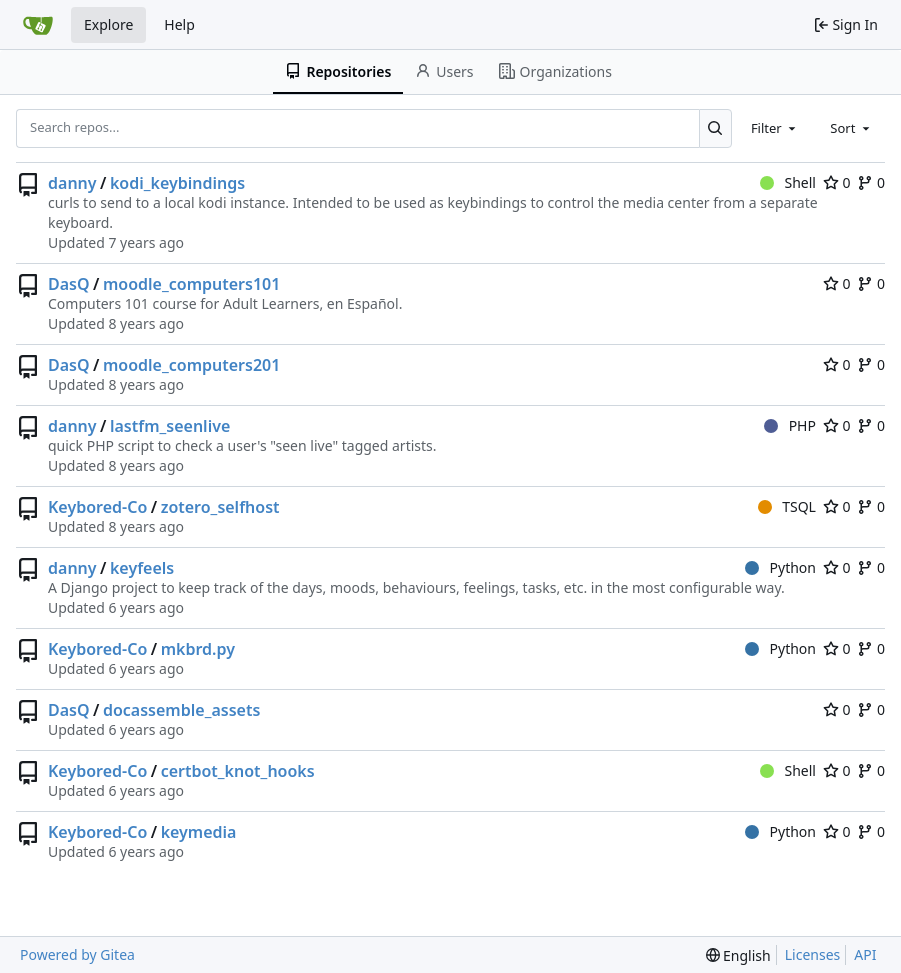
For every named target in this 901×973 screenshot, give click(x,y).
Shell (788, 182)
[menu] (738, 955)
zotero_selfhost (220, 507)
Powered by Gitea (77, 954)
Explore (108, 24)
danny (72, 183)
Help (179, 24)
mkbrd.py (198, 649)
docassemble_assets (181, 710)
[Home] (38, 25)
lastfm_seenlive (170, 426)
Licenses (813, 954)
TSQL (787, 506)
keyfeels (142, 568)
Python (780, 567)
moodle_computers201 (191, 365)
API (865, 954)
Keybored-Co (97, 507)
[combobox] (775, 128)
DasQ (69, 284)
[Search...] (715, 128)
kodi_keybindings (177, 183)
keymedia (199, 832)
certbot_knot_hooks (238, 771)
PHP (790, 425)
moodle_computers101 (191, 284)
